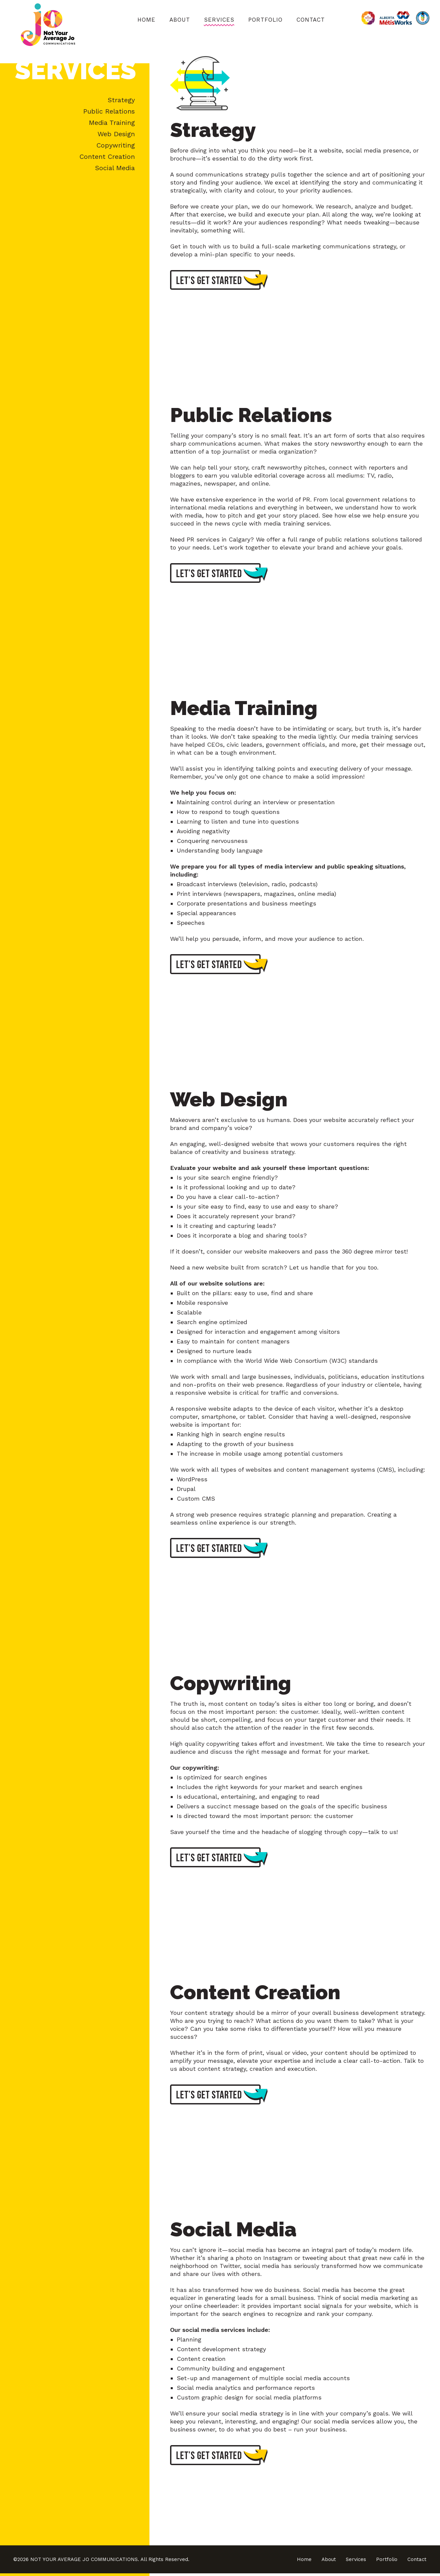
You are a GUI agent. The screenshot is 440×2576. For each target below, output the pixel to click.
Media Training (112, 123)
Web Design (116, 134)
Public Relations (109, 111)
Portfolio (265, 19)
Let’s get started (220, 281)
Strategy (121, 100)
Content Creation (107, 157)
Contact (311, 19)
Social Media (115, 168)
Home (146, 19)
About (179, 19)
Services (219, 19)
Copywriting (116, 145)
